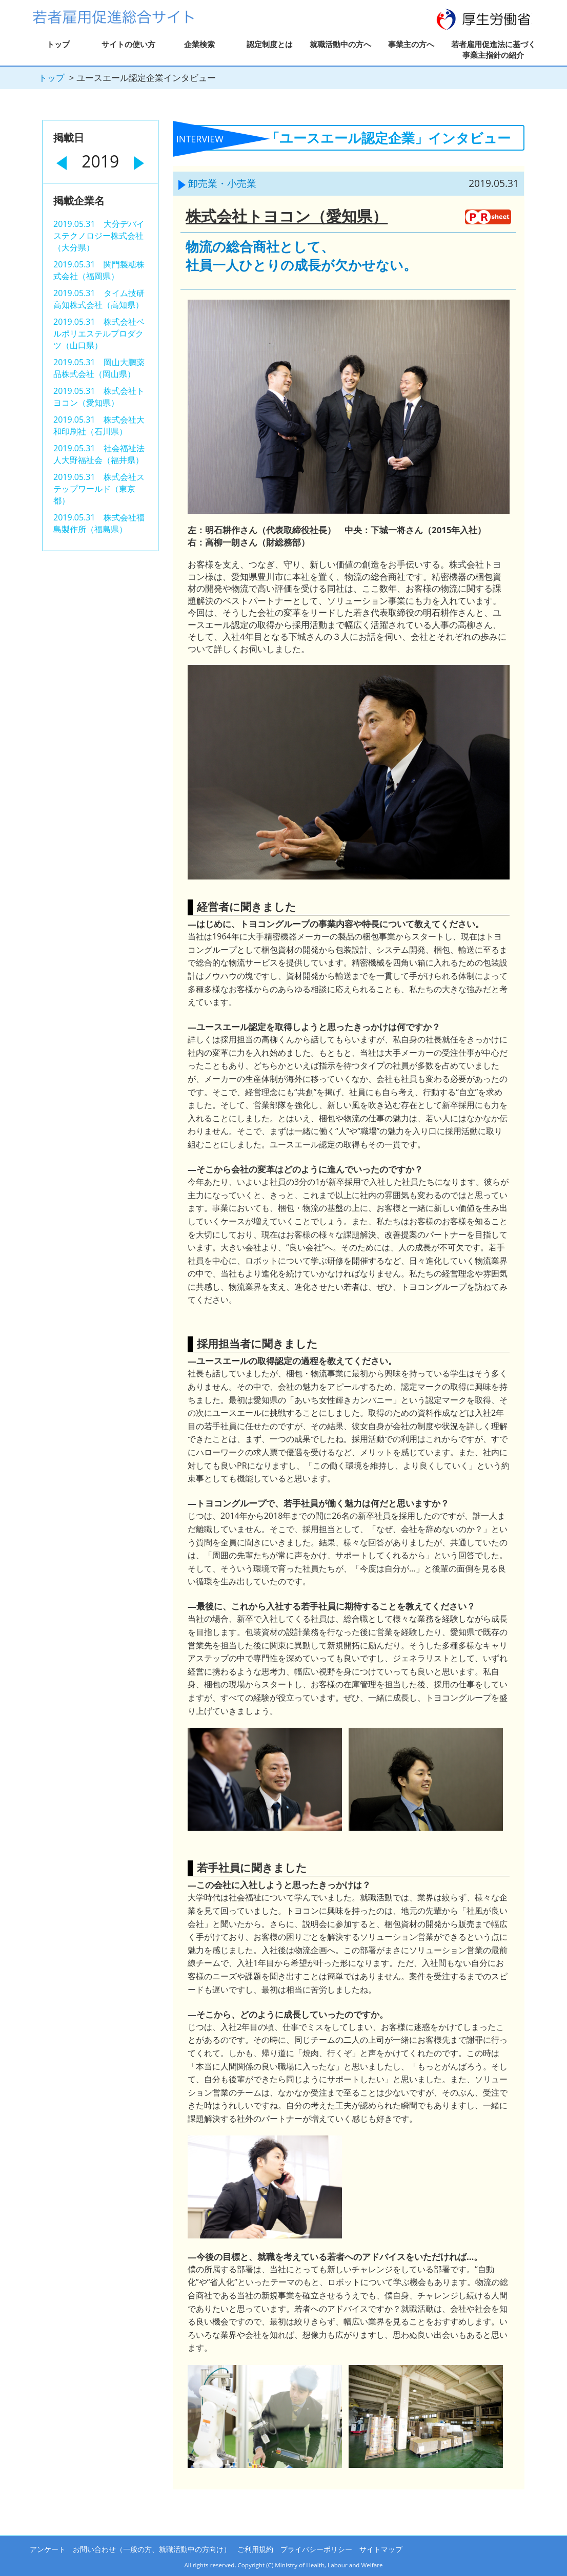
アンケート (48, 2549)
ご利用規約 (255, 2549)
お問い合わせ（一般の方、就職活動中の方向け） (152, 2549)
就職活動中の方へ (340, 44)
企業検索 (199, 44)
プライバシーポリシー (316, 2549)
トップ (58, 44)
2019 (100, 161)
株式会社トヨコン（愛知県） (287, 215)
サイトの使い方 (128, 44)
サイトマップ (380, 2549)
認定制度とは (270, 44)
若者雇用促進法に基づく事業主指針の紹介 (493, 49)
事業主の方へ (411, 44)
